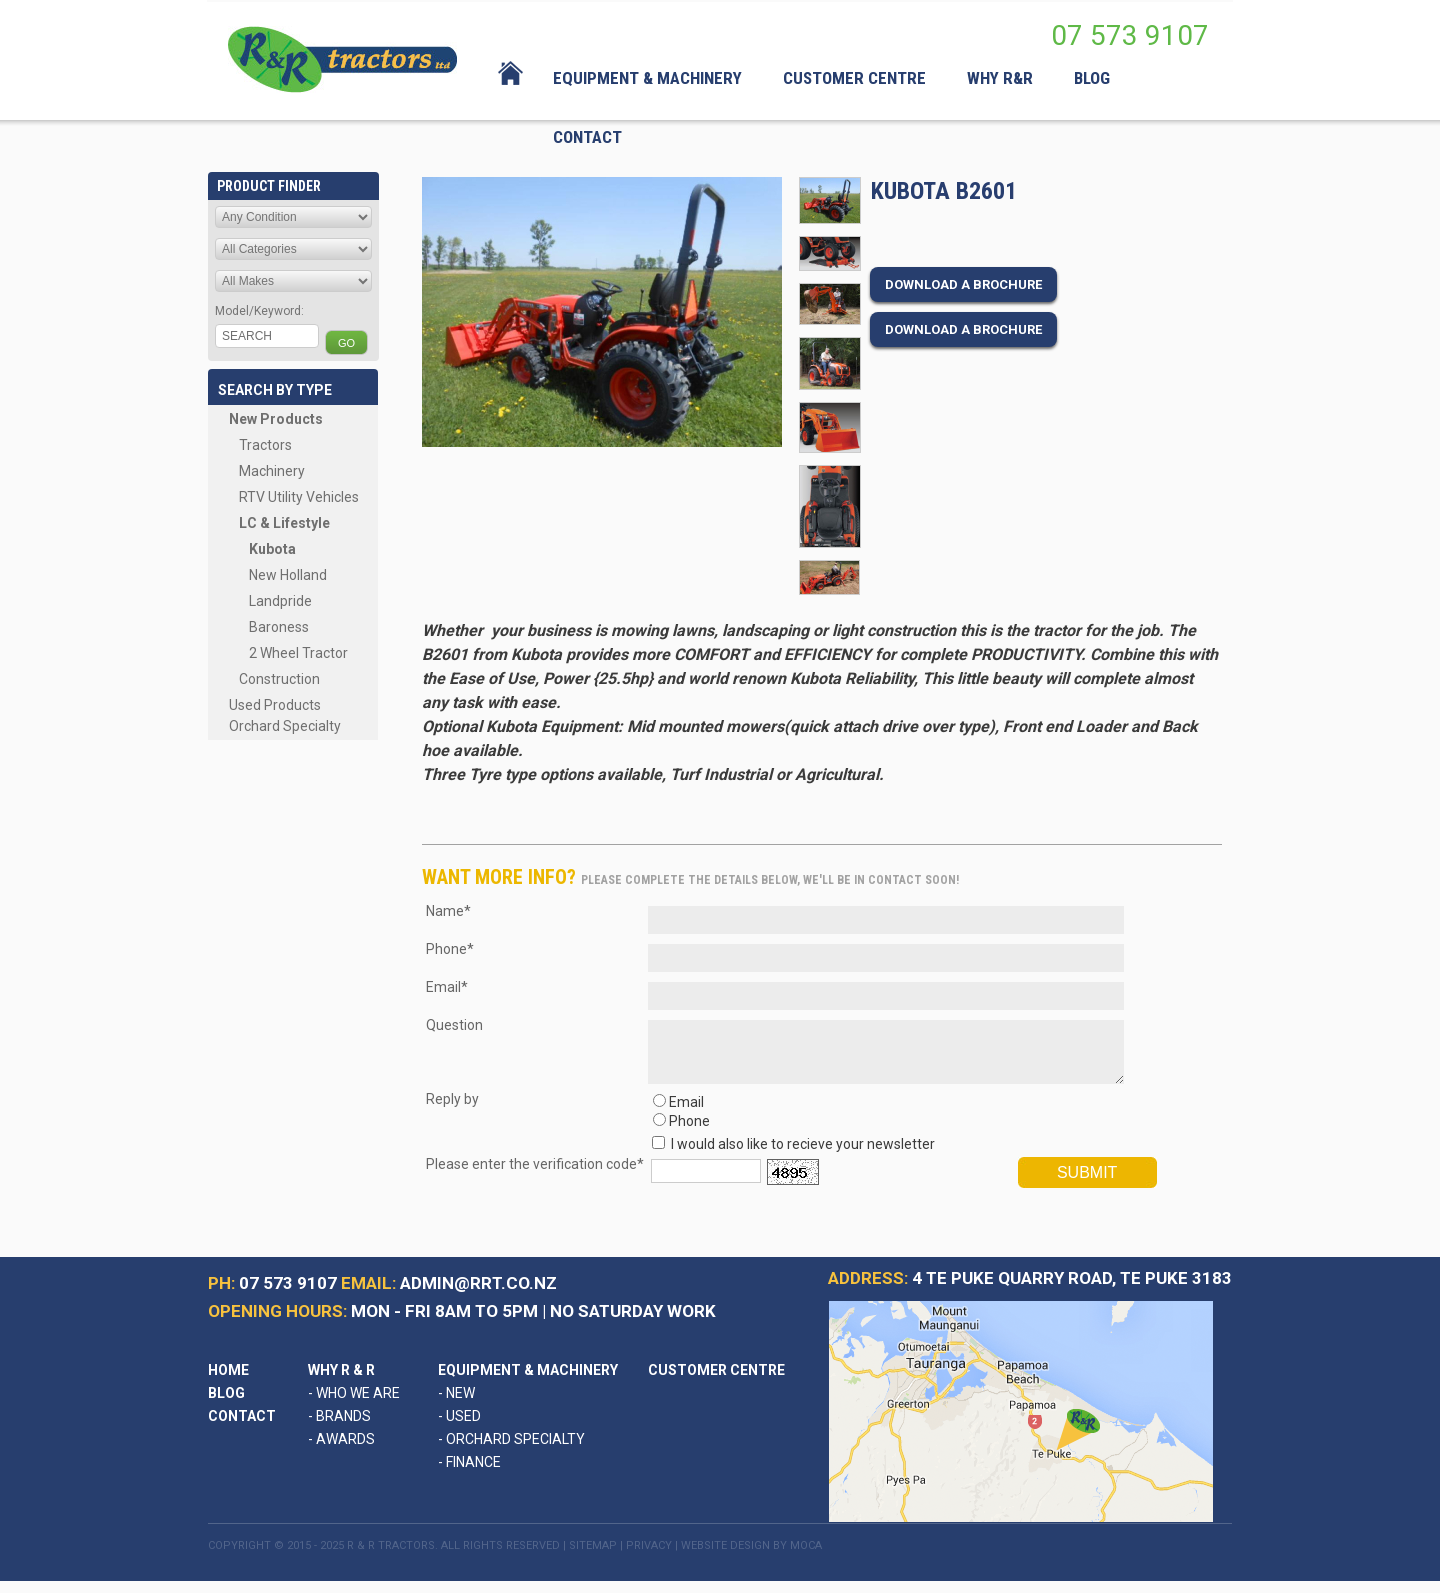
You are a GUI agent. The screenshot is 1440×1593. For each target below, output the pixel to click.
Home (228, 1382)
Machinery (272, 471)
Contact (242, 1428)
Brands (339, 1428)
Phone (689, 1133)
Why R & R (341, 1382)
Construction (279, 679)
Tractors (265, 445)
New (456, 1405)
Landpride (280, 601)
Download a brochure (963, 284)
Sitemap (593, 1557)
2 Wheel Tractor (298, 653)
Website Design (725, 1557)
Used (459, 1428)
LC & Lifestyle (284, 523)
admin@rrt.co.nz (478, 1295)
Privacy (649, 1557)
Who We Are (354, 1405)
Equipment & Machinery (528, 1382)
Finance (469, 1474)
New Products (276, 419)
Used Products (275, 705)
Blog (226, 1405)
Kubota (272, 549)
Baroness (279, 627)
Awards (341, 1451)
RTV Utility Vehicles (299, 497)
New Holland (288, 575)
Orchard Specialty (285, 726)
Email (686, 1114)
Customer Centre (716, 1382)
